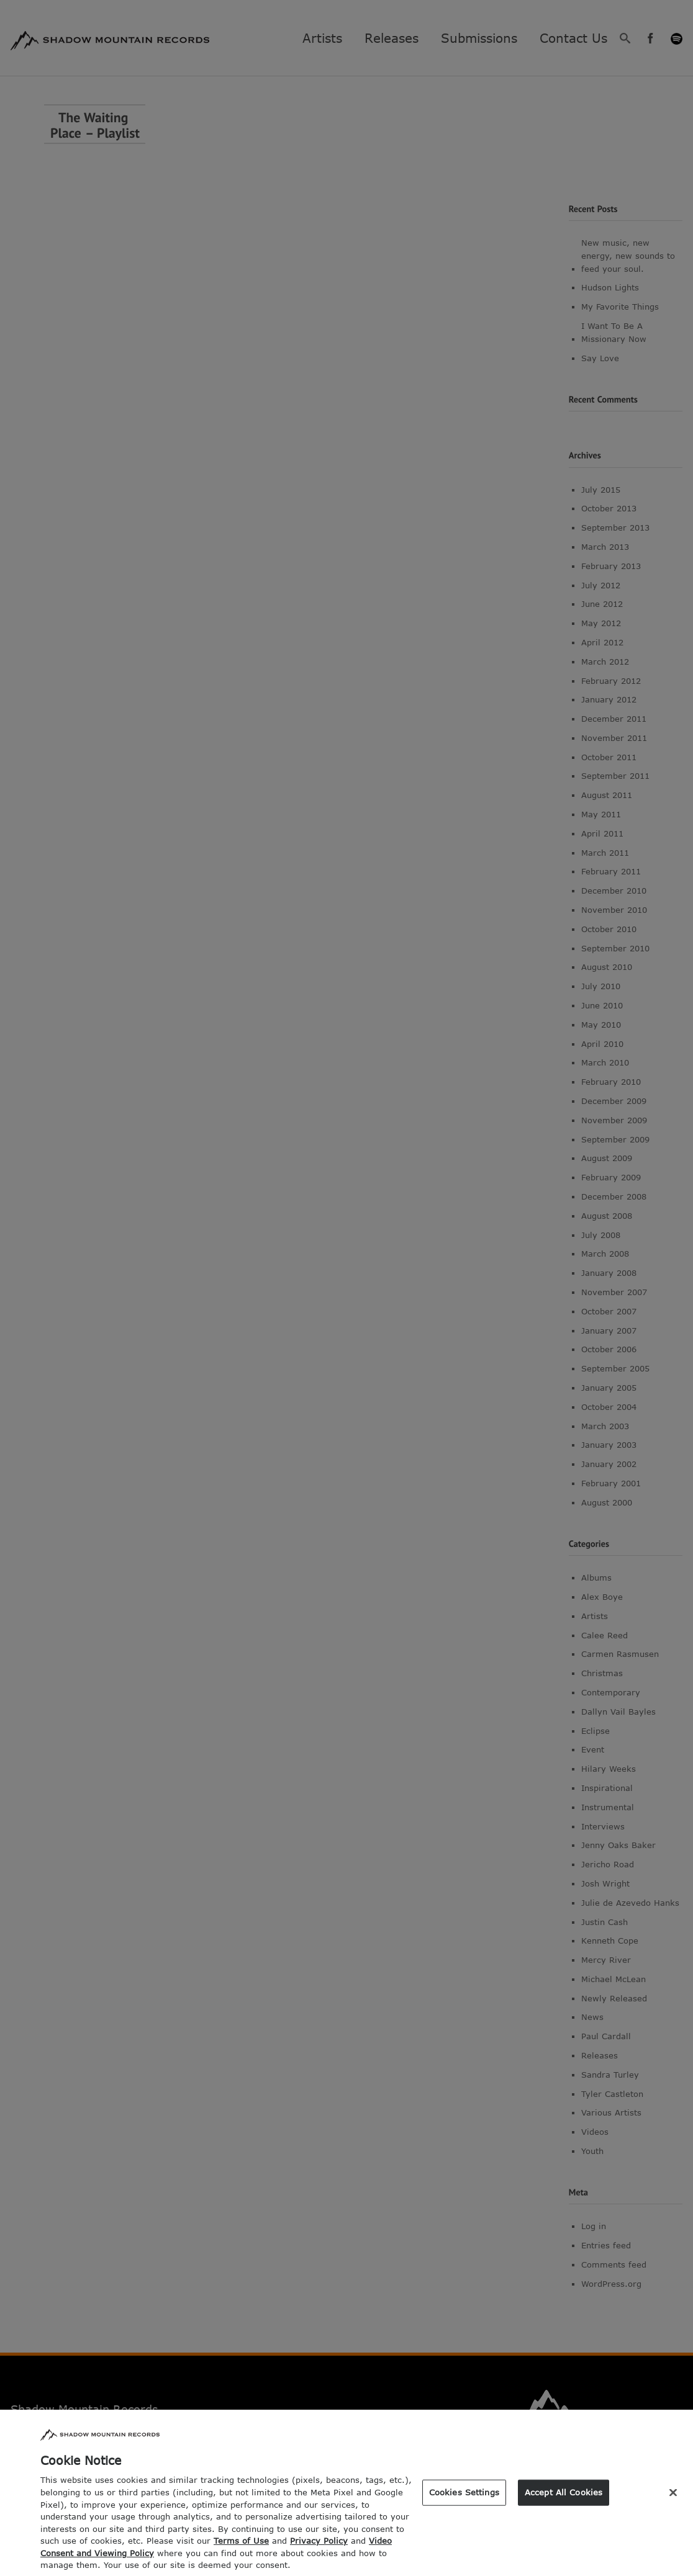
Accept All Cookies (563, 2503)
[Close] (673, 2504)
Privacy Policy (319, 2552)
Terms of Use (241, 2552)
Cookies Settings (464, 2503)
